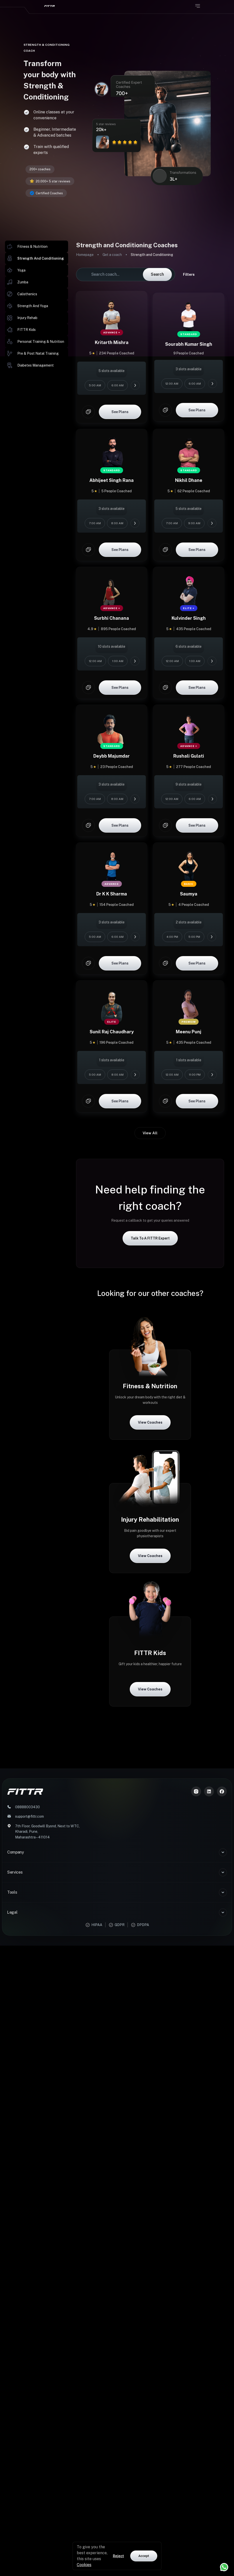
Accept (143, 2556)
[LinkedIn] (209, 1791)
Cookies (84, 2564)
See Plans (120, 412)
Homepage (85, 255)
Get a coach (112, 255)
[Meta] (222, 1791)
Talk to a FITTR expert (150, 1238)
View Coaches (150, 1422)
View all (150, 1133)
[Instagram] (196, 1791)
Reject (118, 2556)
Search (157, 274)
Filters (189, 274)
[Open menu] (198, 6)
